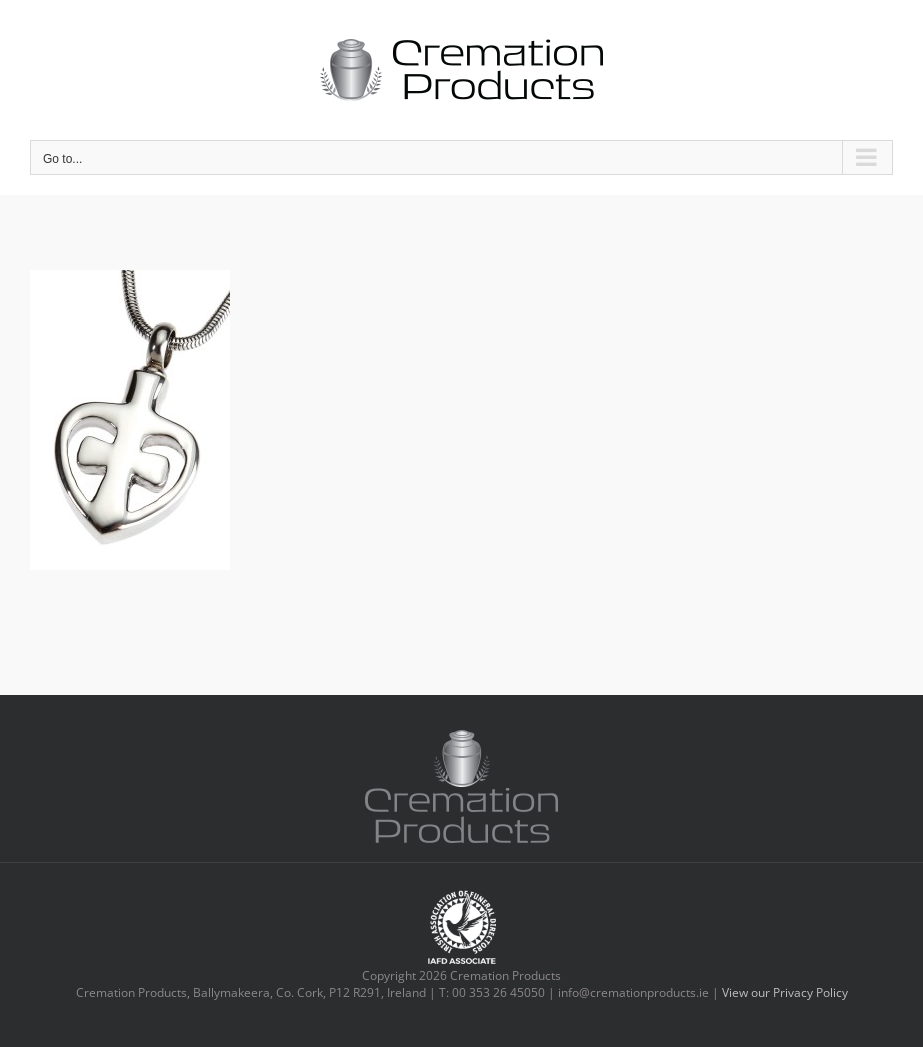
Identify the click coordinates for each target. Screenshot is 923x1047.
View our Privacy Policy (785, 992)
